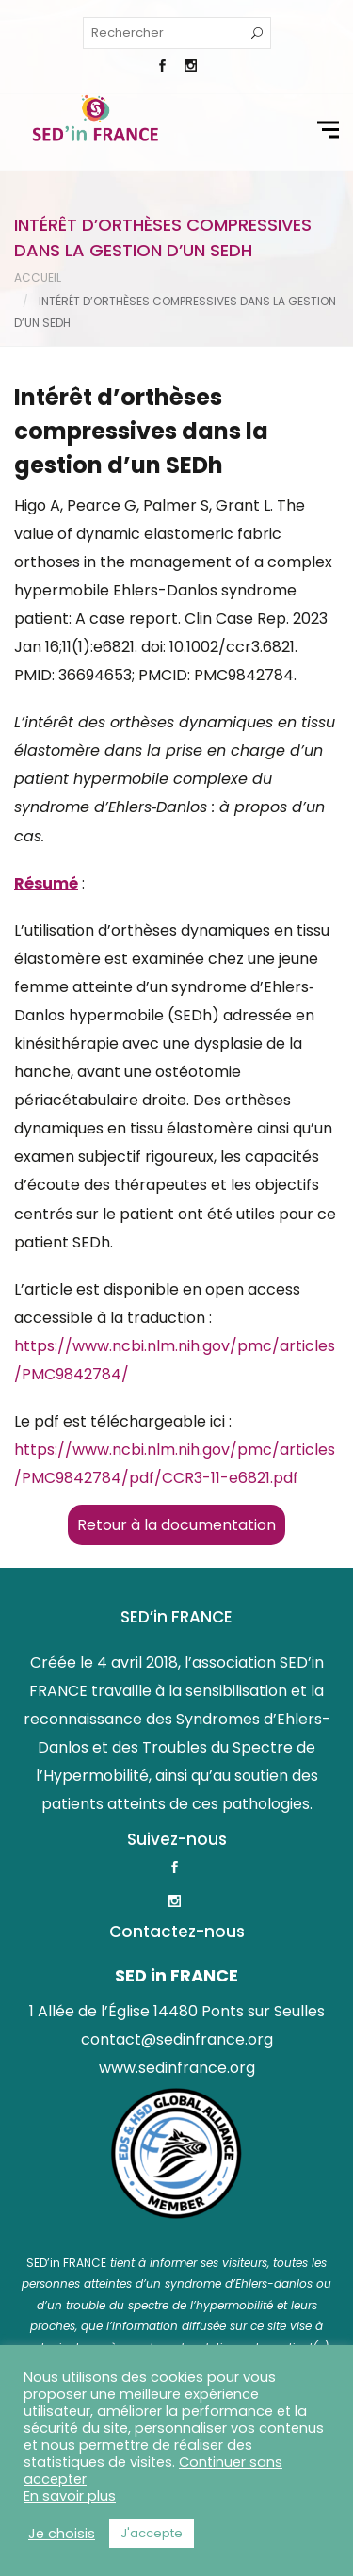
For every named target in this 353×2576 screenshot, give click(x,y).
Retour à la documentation (176, 1525)
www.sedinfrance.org (177, 2068)
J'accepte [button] (151, 2533)
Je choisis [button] (61, 2533)
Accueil (37, 277)
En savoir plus (70, 2495)
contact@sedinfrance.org (177, 2039)
